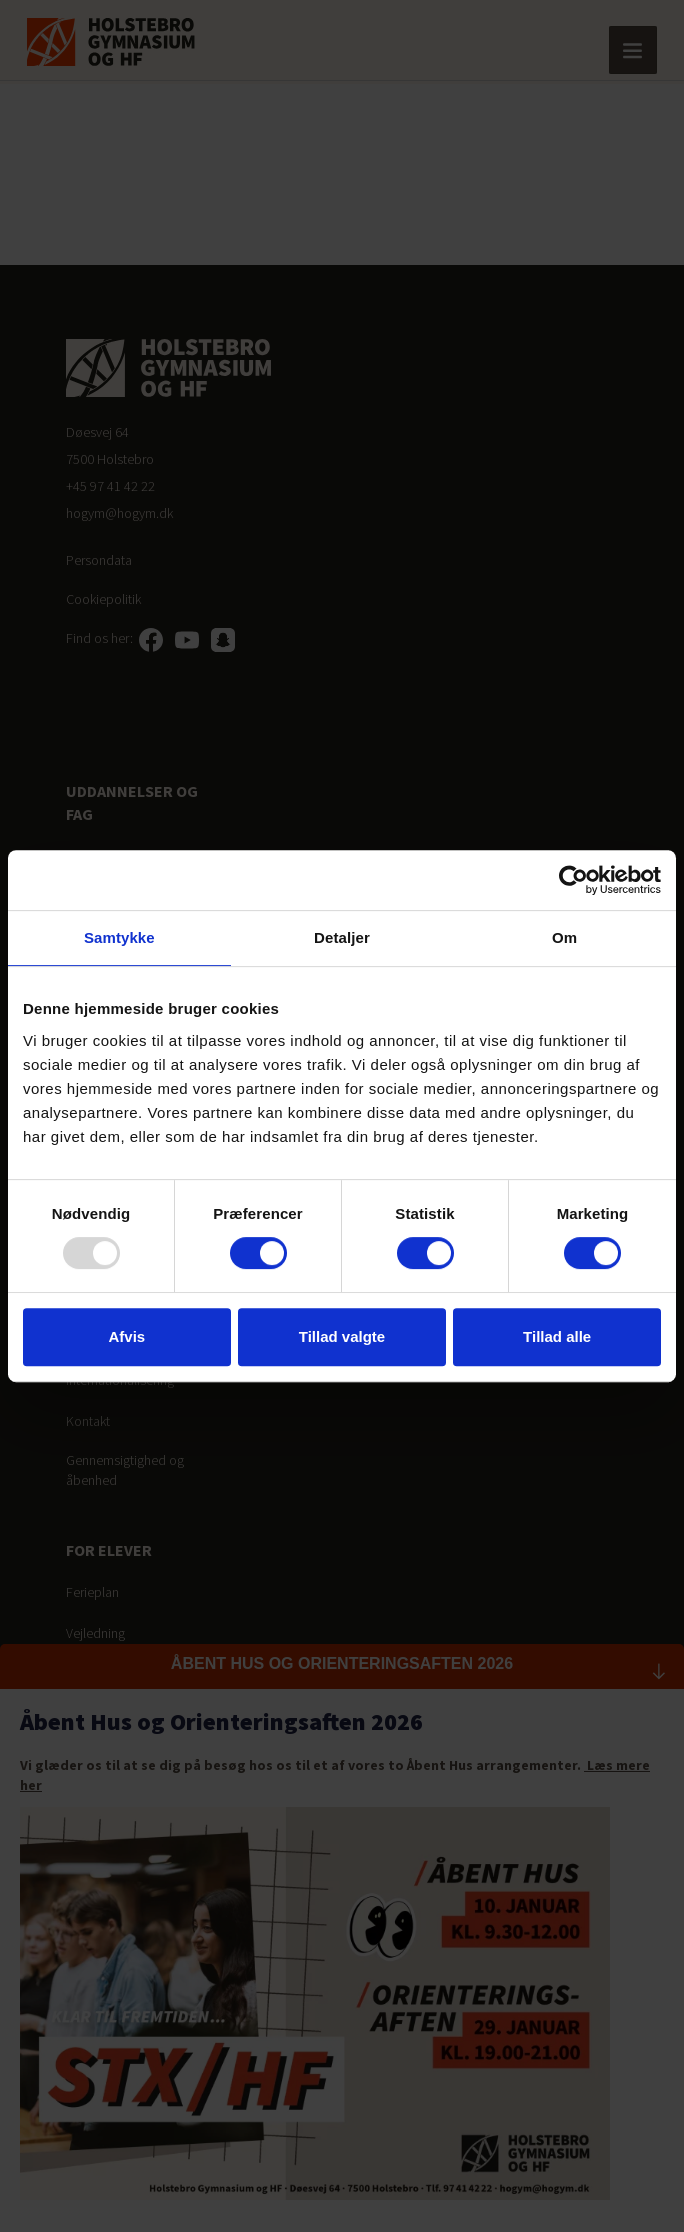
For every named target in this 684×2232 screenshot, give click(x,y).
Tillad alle (557, 1336)
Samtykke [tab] (119, 937)
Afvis (126, 1336)
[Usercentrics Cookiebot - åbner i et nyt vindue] (573, 880)
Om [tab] (564, 937)
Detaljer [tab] (342, 937)
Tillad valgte (342, 1336)
